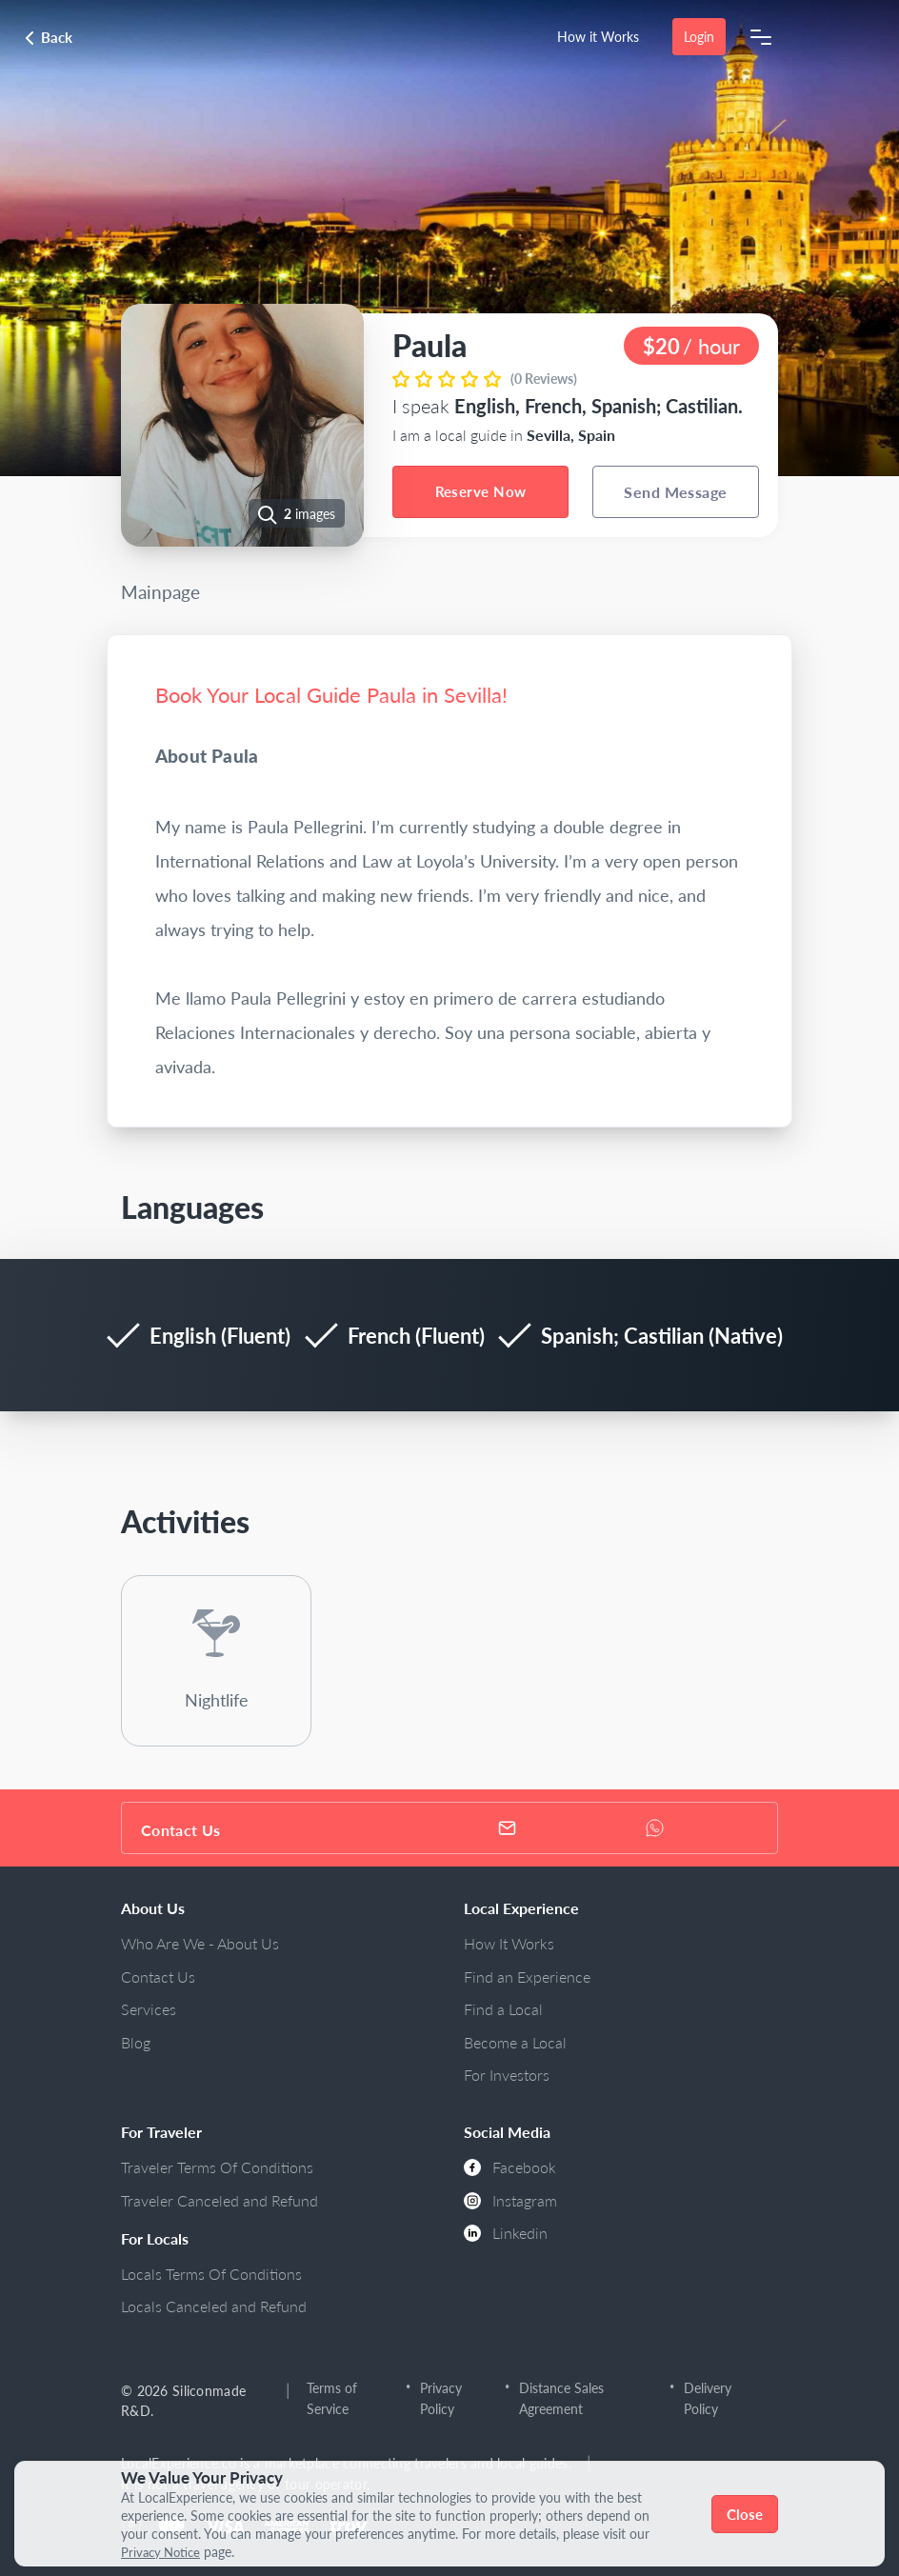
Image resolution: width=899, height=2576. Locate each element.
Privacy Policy (442, 2398)
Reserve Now (481, 491)
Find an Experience (527, 1976)
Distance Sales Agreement (561, 2398)
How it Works (598, 37)
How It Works (509, 1943)
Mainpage (160, 592)
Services (148, 2009)
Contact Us (158, 1976)
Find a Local (503, 2009)
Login (699, 37)
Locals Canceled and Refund (214, 2306)
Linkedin (506, 2233)
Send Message (676, 492)
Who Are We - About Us (200, 1943)
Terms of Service (332, 2398)
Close (745, 2514)
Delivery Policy (707, 2398)
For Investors (506, 2075)
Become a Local (515, 2042)
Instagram (510, 2200)
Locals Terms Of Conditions (211, 2274)
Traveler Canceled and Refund (219, 2200)
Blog (135, 2042)
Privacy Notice (164, 2552)
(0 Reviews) (543, 378)
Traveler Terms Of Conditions (217, 2167)
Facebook (510, 2167)
